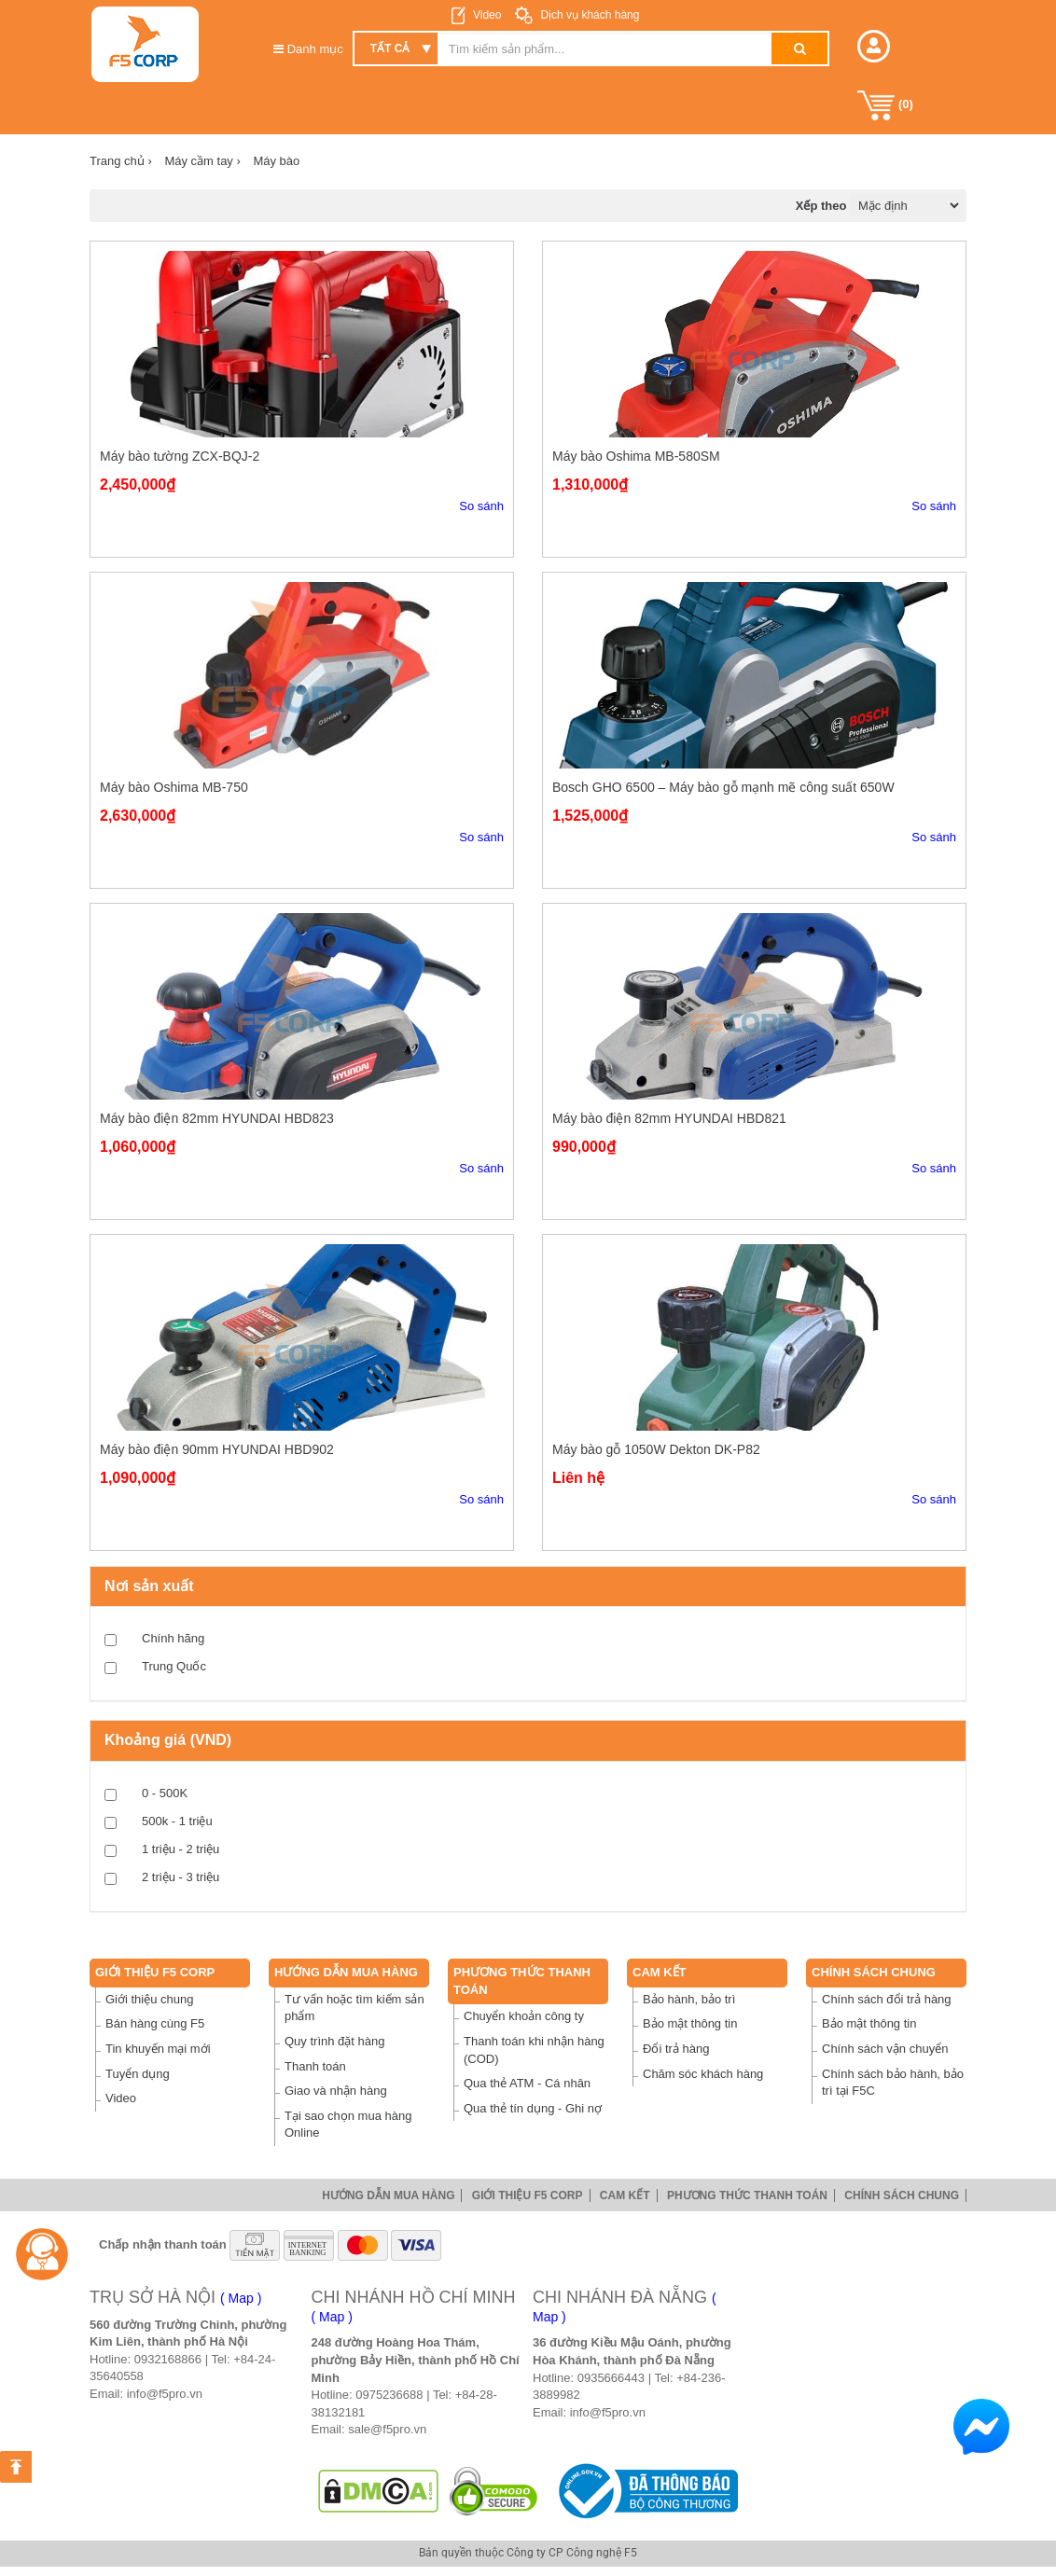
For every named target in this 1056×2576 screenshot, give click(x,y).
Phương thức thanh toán (747, 2195)
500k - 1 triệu (177, 1821)
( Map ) (240, 2298)
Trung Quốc (174, 1666)
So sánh (481, 506)
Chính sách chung (874, 1972)
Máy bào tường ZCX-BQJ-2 (179, 456)
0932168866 (167, 2359)
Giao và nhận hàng (336, 2091)
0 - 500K (165, 1793)
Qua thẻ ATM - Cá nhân (527, 2083)
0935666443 (611, 2378)
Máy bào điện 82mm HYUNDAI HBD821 (669, 1118)
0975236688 (389, 2395)
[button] (873, 46)
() (885, 105)
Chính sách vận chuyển (885, 2049)
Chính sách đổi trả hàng (887, 1999)
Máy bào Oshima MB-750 (174, 787)
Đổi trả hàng (676, 2049)
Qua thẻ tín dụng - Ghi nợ (533, 2108)
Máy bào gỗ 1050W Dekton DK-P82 (656, 1449)
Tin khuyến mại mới (158, 2049)
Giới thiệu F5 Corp (155, 1972)
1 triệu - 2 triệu (180, 1849)
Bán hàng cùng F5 (154, 2023)
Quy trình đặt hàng (334, 2041)
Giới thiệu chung (149, 1999)
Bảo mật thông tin (690, 2023)
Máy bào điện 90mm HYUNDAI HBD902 (217, 1449)
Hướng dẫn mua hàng (346, 1972)
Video (487, 14)
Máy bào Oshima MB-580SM (636, 456)
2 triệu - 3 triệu (180, 1877)
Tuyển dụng (137, 2074)
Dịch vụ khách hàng (588, 14)
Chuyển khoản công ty (524, 2016)
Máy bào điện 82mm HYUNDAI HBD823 (217, 1118)
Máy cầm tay (202, 161)
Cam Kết (659, 1972)
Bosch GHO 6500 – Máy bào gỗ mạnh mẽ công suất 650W (723, 787)
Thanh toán (315, 2066)
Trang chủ (121, 161)
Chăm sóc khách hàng (703, 2074)
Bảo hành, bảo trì (689, 1999)
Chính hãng (173, 1638)
